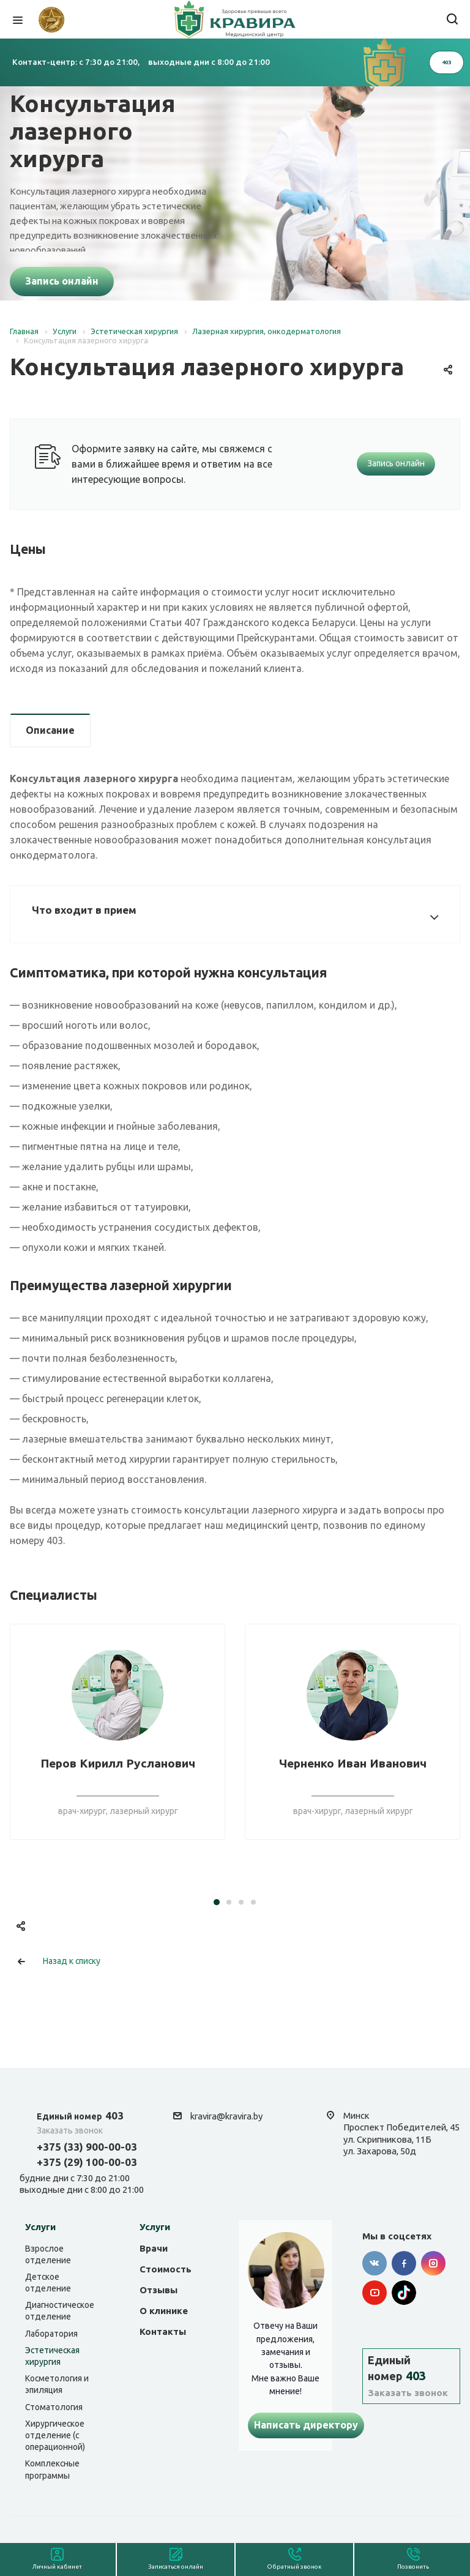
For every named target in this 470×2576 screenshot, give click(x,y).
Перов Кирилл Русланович (117, 1763)
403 (80, 2115)
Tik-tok (404, 2292)
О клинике (164, 2310)
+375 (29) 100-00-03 (87, 2162)
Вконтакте (374, 2263)
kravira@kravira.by (226, 2116)
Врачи (154, 2248)
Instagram (433, 2263)
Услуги (40, 2227)
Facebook (404, 2263)
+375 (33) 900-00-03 (87, 2146)
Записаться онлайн (175, 2566)
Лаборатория (51, 2334)
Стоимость (166, 2269)
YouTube (374, 2292)
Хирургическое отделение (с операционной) (55, 2435)
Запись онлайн (62, 280)
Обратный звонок (294, 2566)
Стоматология (54, 2407)
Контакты (163, 2331)
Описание (50, 730)
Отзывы (158, 2290)
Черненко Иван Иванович (353, 1763)
